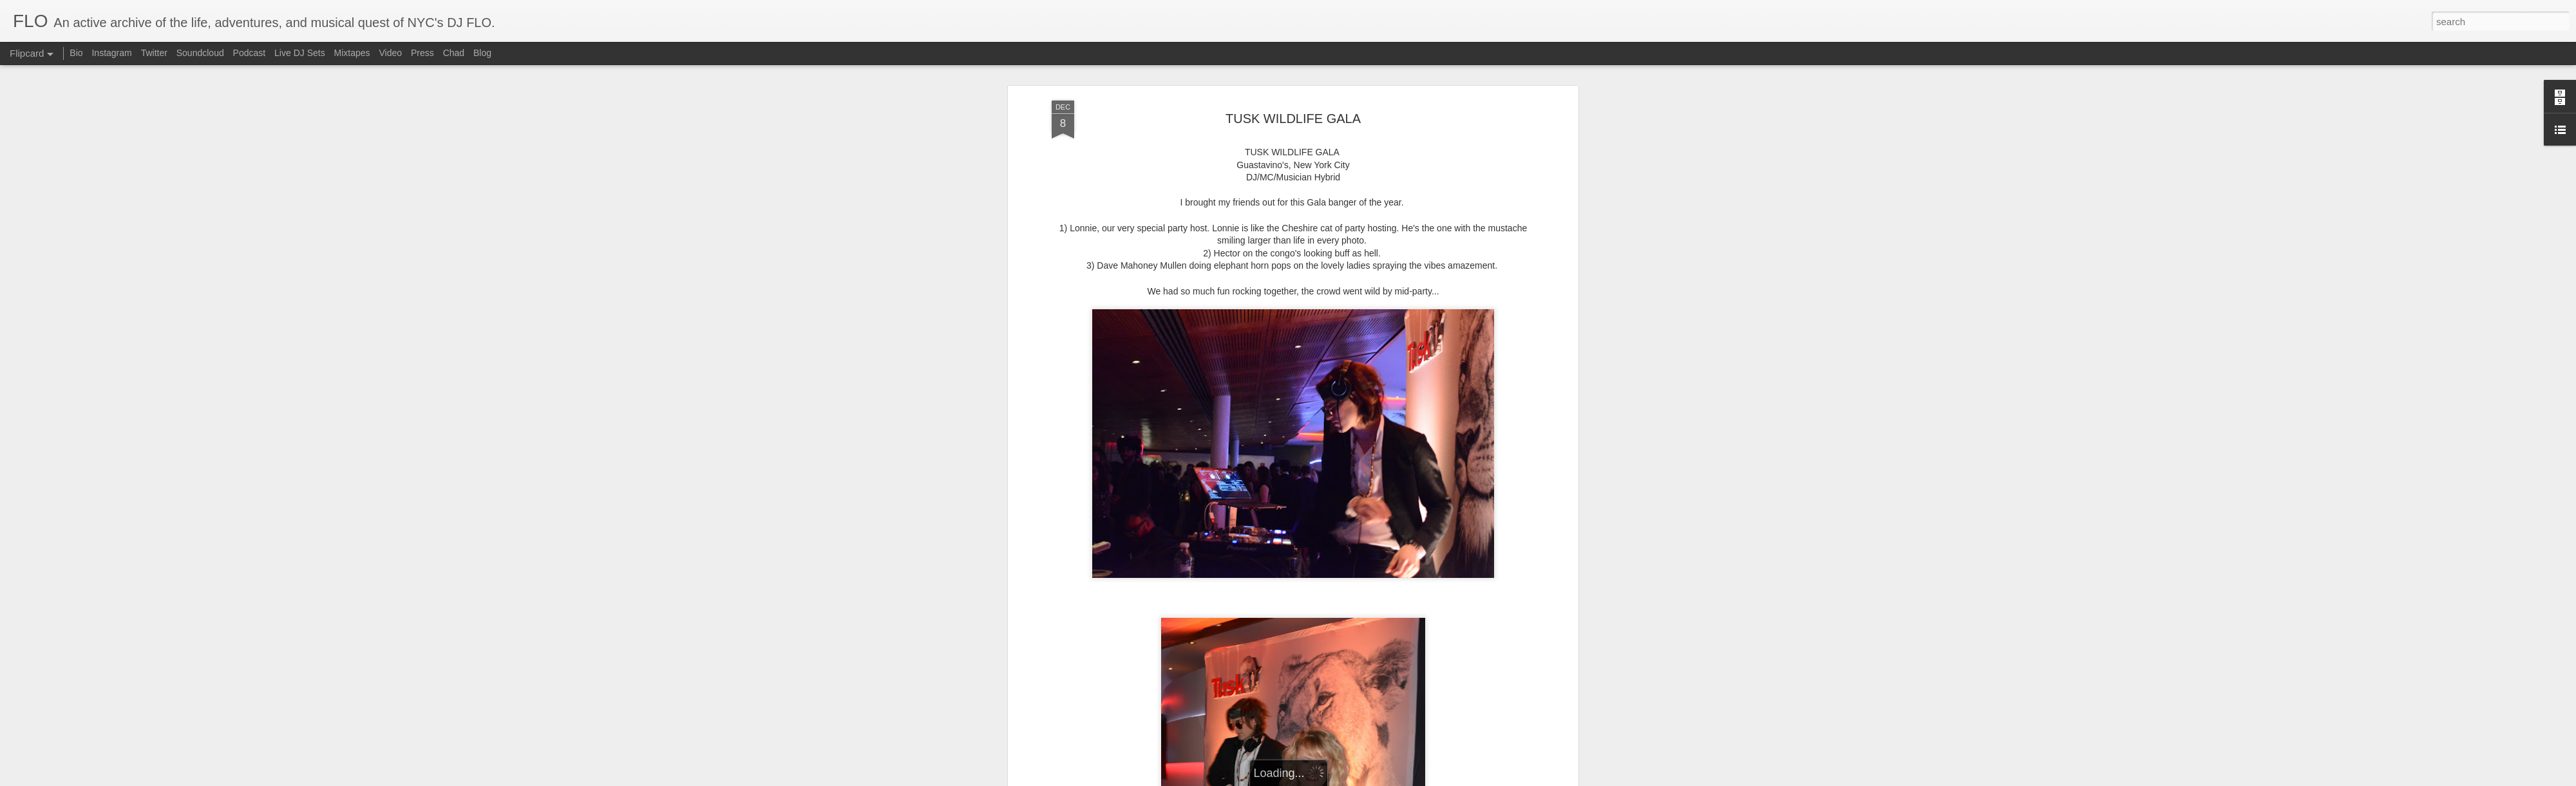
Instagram (111, 53)
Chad (453, 53)
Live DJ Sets (299, 53)
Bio (76, 53)
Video (390, 53)
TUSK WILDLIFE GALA (1293, 118)
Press (422, 53)
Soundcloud (200, 53)
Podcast (249, 53)
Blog (482, 53)
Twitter (154, 53)
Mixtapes (352, 53)
